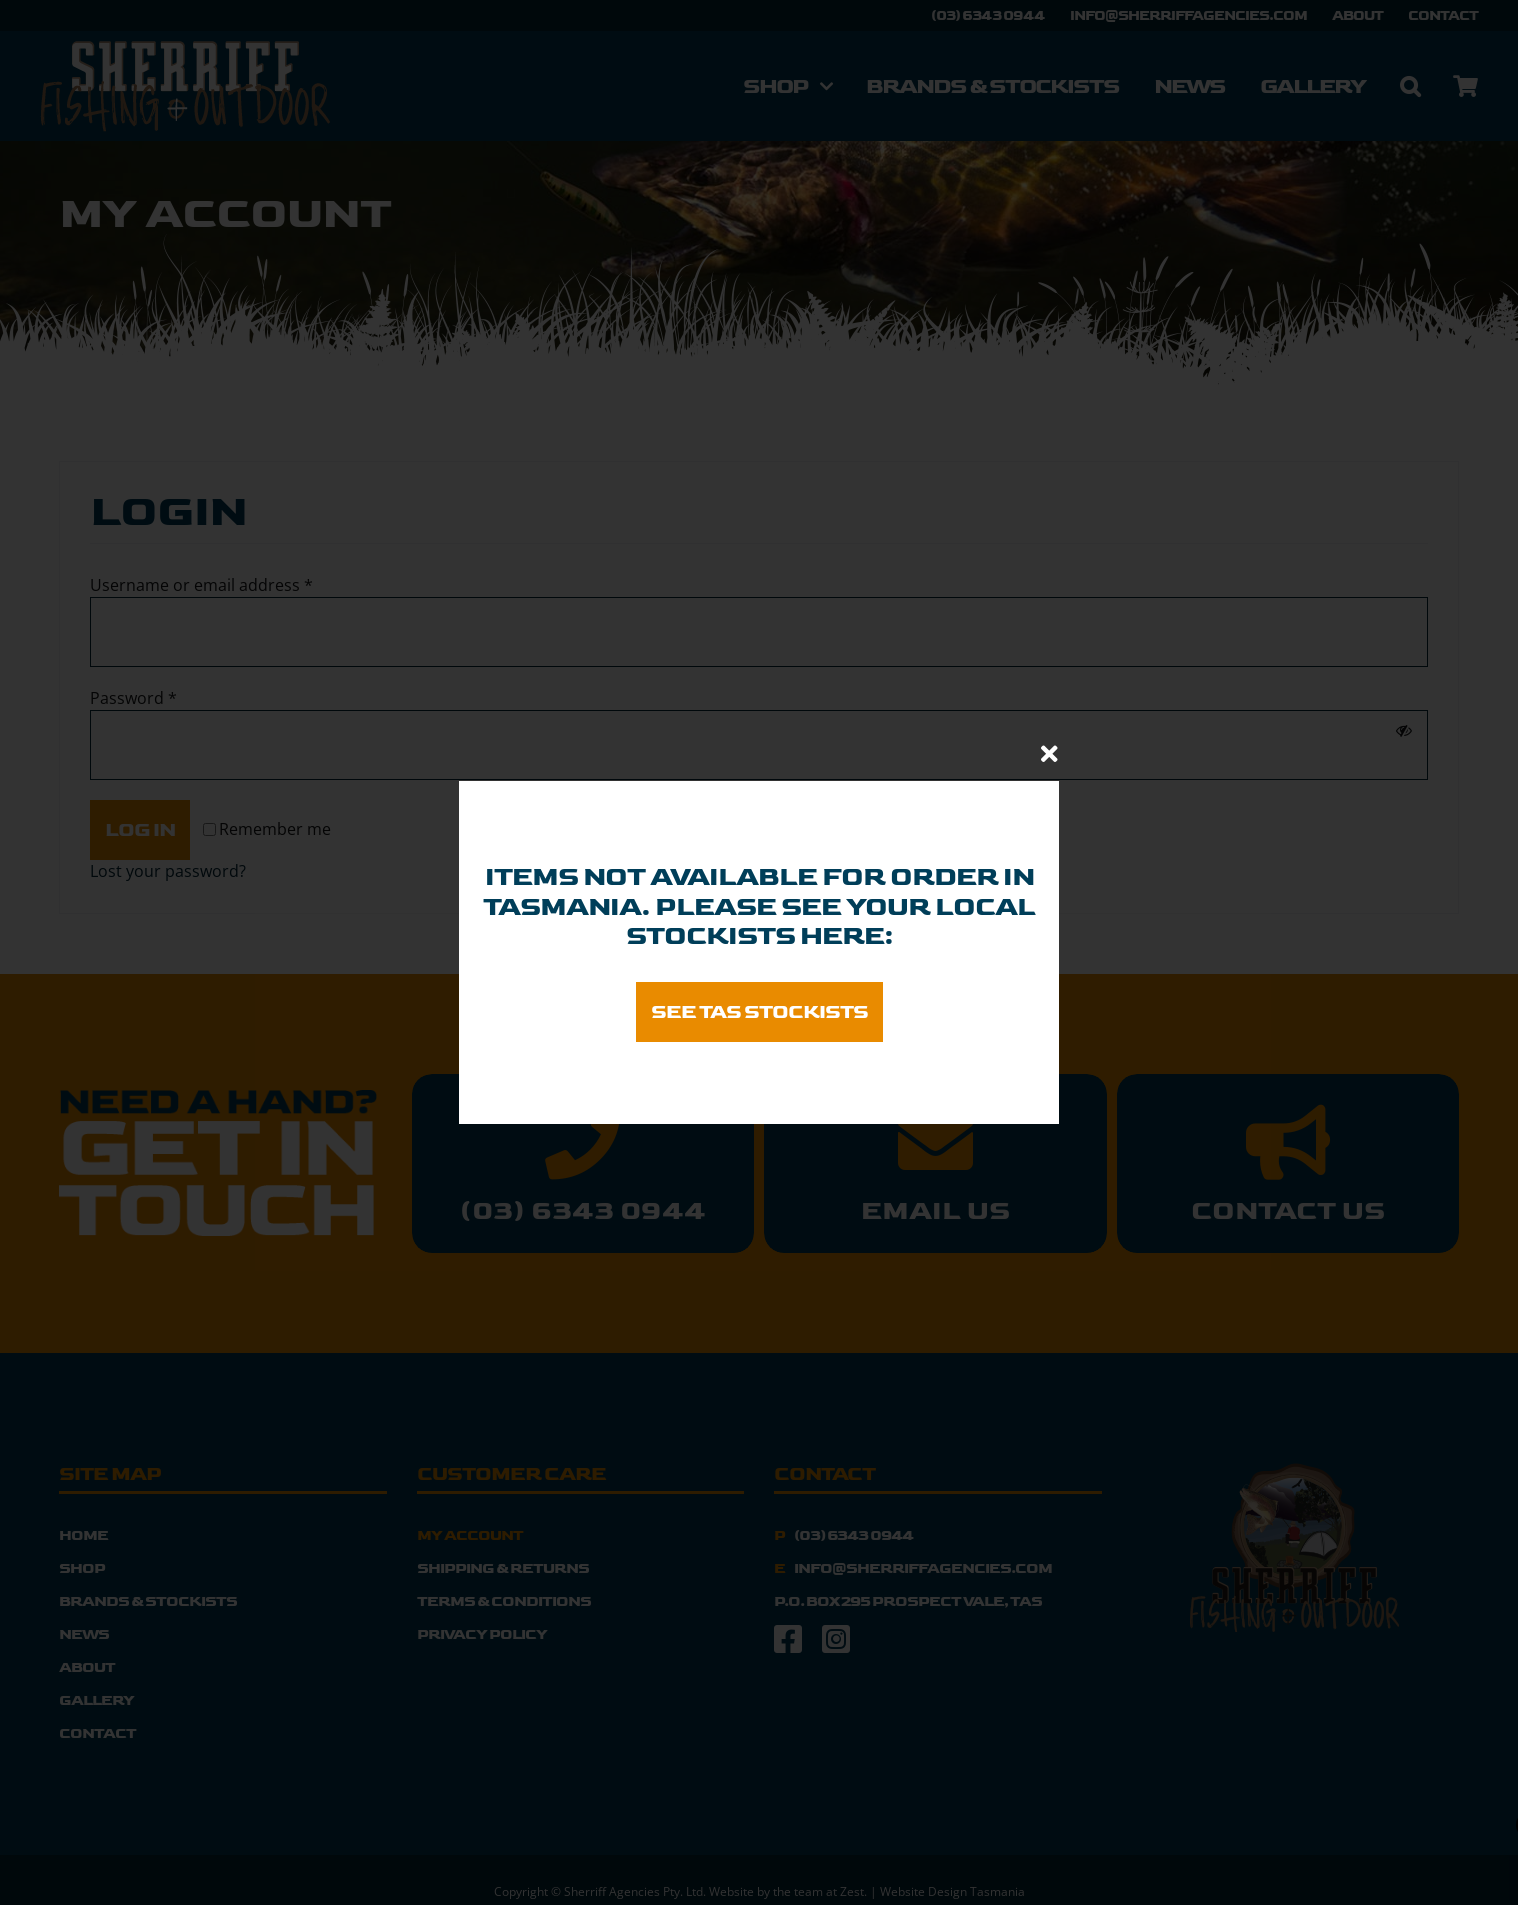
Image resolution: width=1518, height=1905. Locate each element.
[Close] (1049, 754)
